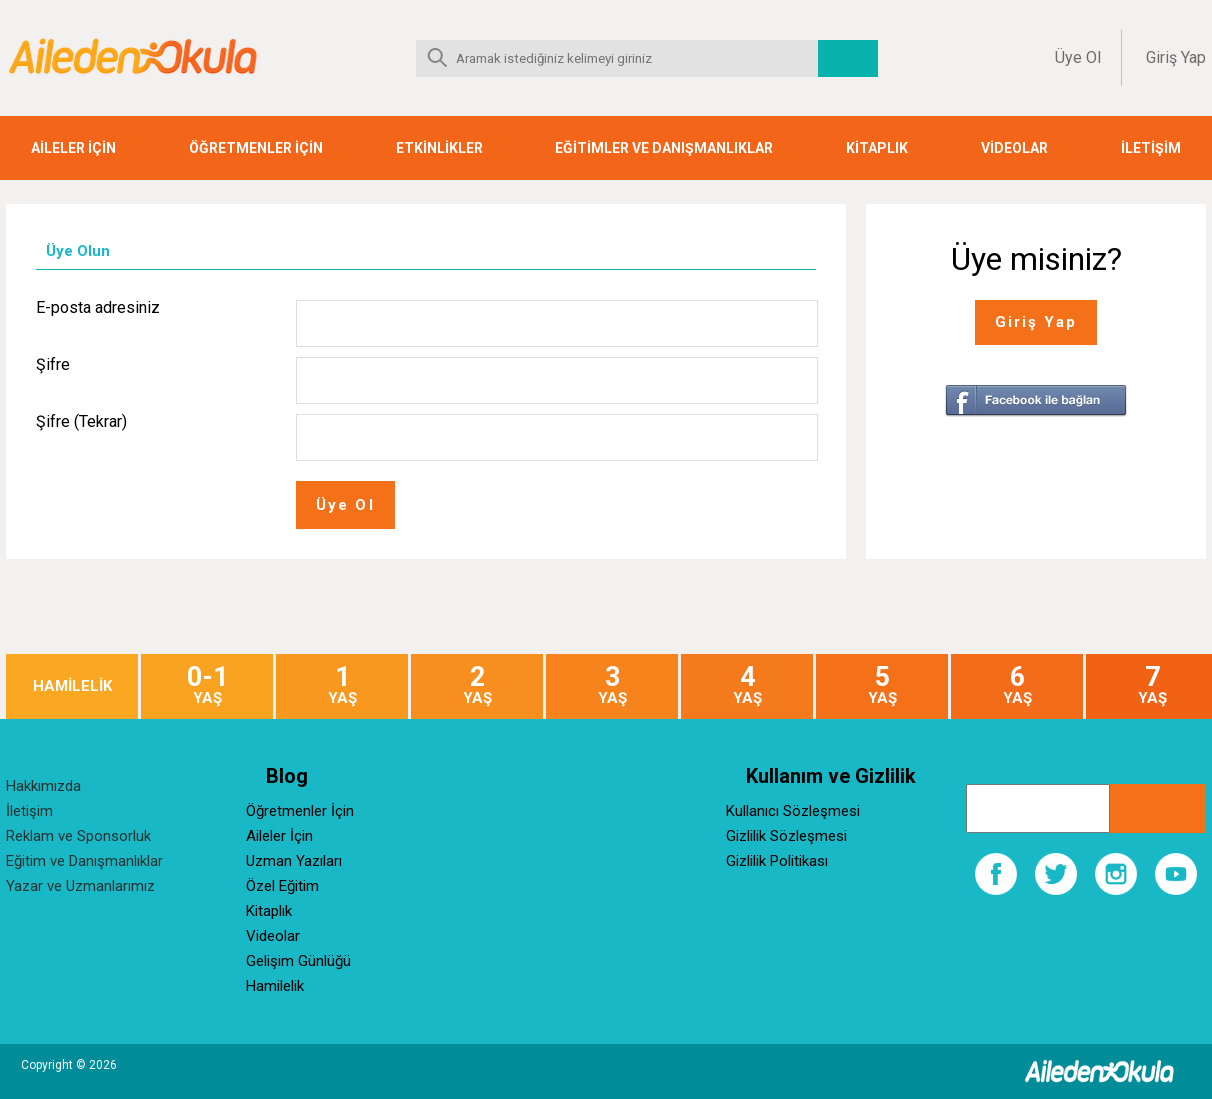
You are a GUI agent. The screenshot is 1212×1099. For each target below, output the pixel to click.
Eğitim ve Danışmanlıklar (84, 861)
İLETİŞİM (1151, 148)
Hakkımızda (43, 786)
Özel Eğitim (282, 886)
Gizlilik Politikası (777, 861)
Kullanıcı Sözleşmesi (793, 811)
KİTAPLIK (877, 148)
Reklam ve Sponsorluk (78, 836)
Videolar (273, 936)
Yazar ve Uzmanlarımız (80, 886)
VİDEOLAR (1014, 148)
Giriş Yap (1176, 57)
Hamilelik (275, 986)
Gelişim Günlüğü (298, 961)
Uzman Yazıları (294, 861)
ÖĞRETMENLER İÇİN (256, 148)
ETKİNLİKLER (439, 148)
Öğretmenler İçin (300, 811)
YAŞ (207, 685)
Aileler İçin (279, 836)
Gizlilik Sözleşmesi (786, 836)
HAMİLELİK (72, 686)
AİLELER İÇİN (73, 148)
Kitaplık (269, 911)
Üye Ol (1078, 57)
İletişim (29, 811)
